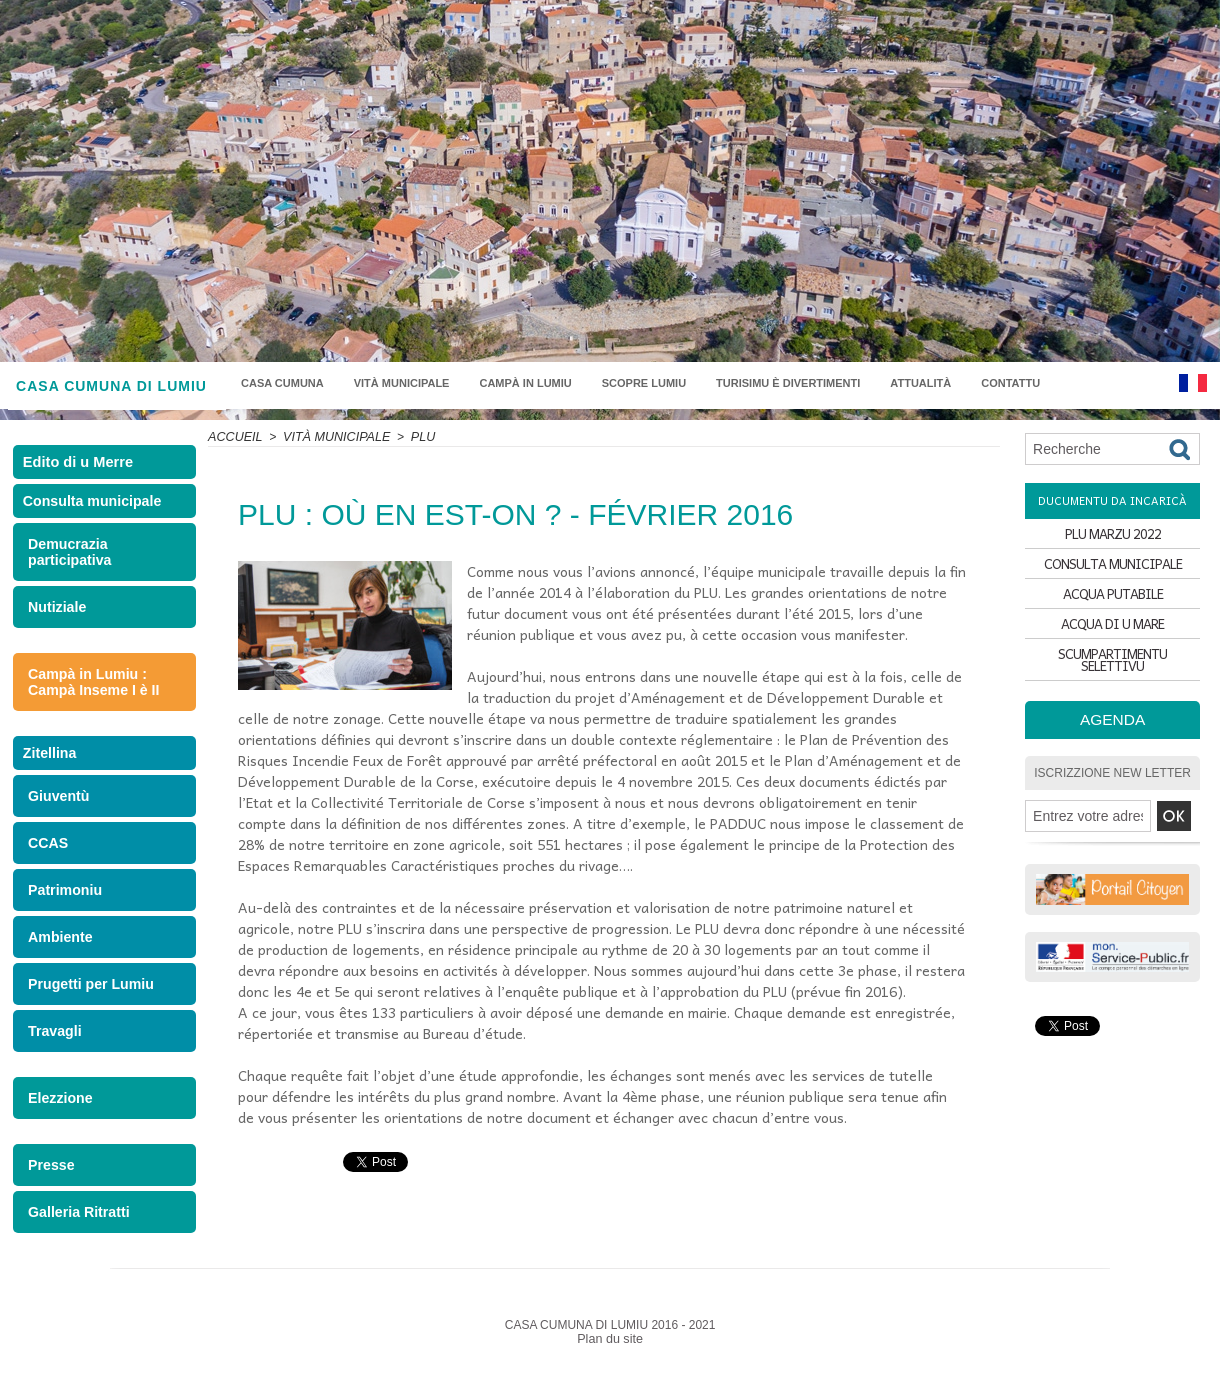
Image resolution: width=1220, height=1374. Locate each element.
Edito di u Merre (81, 466)
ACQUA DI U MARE (1113, 640)
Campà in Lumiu (525, 383)
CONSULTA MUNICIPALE (1112, 570)
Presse (49, 1174)
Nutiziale (54, 619)
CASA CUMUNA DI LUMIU (111, 386)
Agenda (1112, 731)
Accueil (234, 437)
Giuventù (56, 812)
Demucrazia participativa (66, 566)
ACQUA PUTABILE (1113, 605)
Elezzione (57, 1108)
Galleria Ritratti (74, 1220)
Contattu (1010, 383)
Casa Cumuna (282, 383)
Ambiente (57, 950)
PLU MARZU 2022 (1113, 535)
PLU (414, 437)
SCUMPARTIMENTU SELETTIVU (1113, 675)
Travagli (52, 1042)
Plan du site (610, 1347)
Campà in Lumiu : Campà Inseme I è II (88, 693)
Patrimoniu (62, 904)
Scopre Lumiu (644, 383)
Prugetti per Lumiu (86, 996)
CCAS (46, 858)
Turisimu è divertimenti (788, 383)
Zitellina (52, 766)
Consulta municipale (91, 512)
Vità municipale (402, 383)
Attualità (920, 383)
